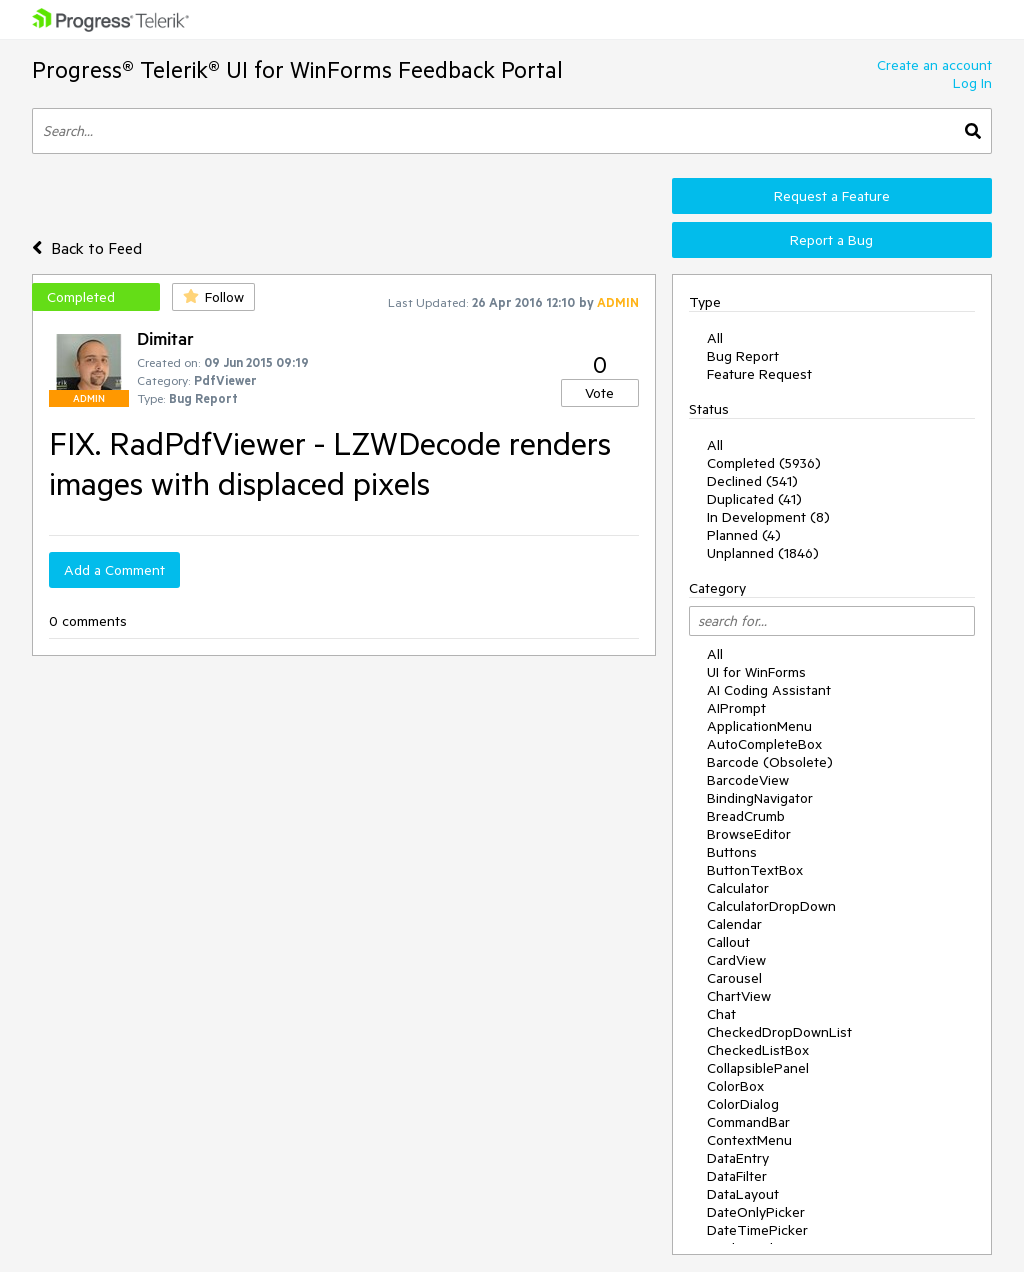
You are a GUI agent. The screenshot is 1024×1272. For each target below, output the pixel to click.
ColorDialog (743, 1104)
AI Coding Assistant (769, 690)
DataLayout (743, 1194)
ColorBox (735, 1086)
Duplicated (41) (754, 499)
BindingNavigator (760, 798)
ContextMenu (749, 1140)
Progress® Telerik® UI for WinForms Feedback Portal (297, 69)
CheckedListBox (758, 1050)
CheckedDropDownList (779, 1032)
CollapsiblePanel (758, 1068)
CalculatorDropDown (771, 906)
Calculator (738, 888)
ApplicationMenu (759, 726)
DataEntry (738, 1158)
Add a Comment (114, 570)
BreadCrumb (746, 816)
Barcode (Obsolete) (770, 762)
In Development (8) (768, 517)
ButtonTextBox (755, 870)
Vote (599, 393)
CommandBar (748, 1122)
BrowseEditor (749, 834)
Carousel (734, 978)
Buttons (732, 852)
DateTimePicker (757, 1230)
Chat (721, 1014)
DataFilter (737, 1176)
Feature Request (759, 374)
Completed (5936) (764, 463)
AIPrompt (736, 708)
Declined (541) (752, 481)
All (715, 338)
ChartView (739, 996)
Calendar (734, 924)
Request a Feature (832, 196)
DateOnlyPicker (756, 1212)
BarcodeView (748, 780)
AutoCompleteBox (764, 744)
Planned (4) (744, 535)
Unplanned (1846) (763, 553)
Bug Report (743, 356)
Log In (972, 83)
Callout (728, 942)
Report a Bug (831, 240)
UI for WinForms (756, 672)
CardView (736, 960)
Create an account (934, 65)
